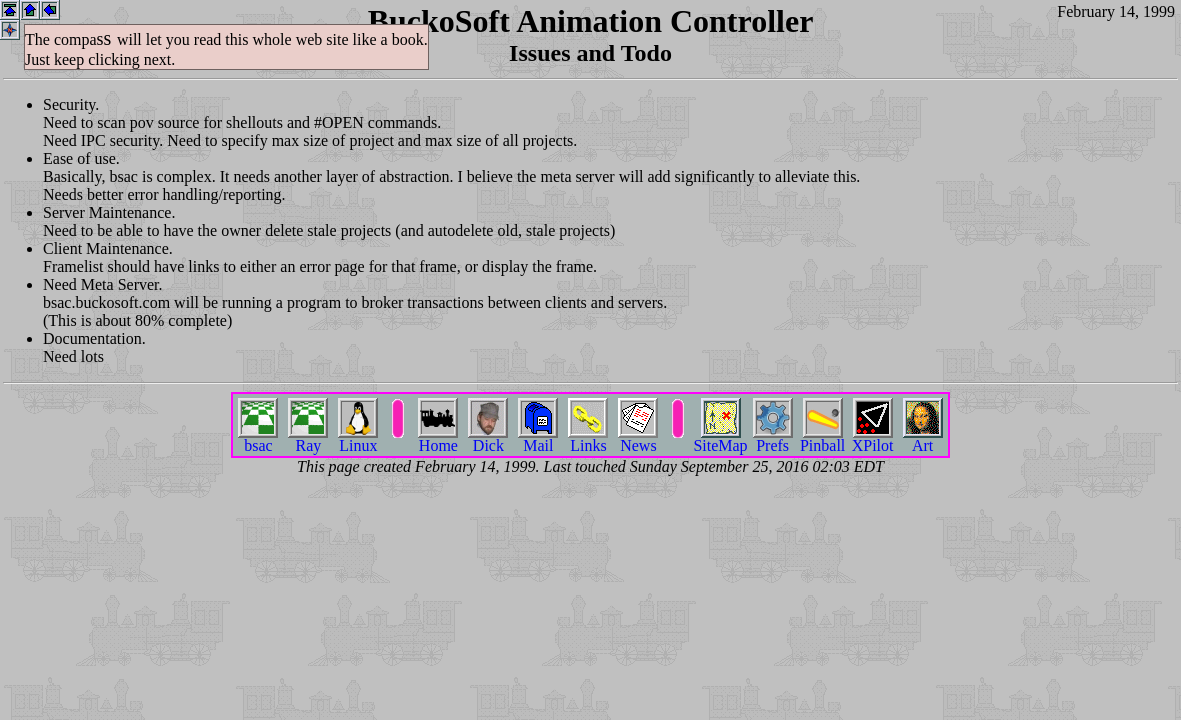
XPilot (873, 439)
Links (588, 439)
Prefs (773, 439)
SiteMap (720, 439)
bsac (258, 439)
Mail (538, 439)
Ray (308, 439)
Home (438, 439)
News (638, 439)
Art (923, 439)
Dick (488, 439)
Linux (358, 439)
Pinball (822, 439)
